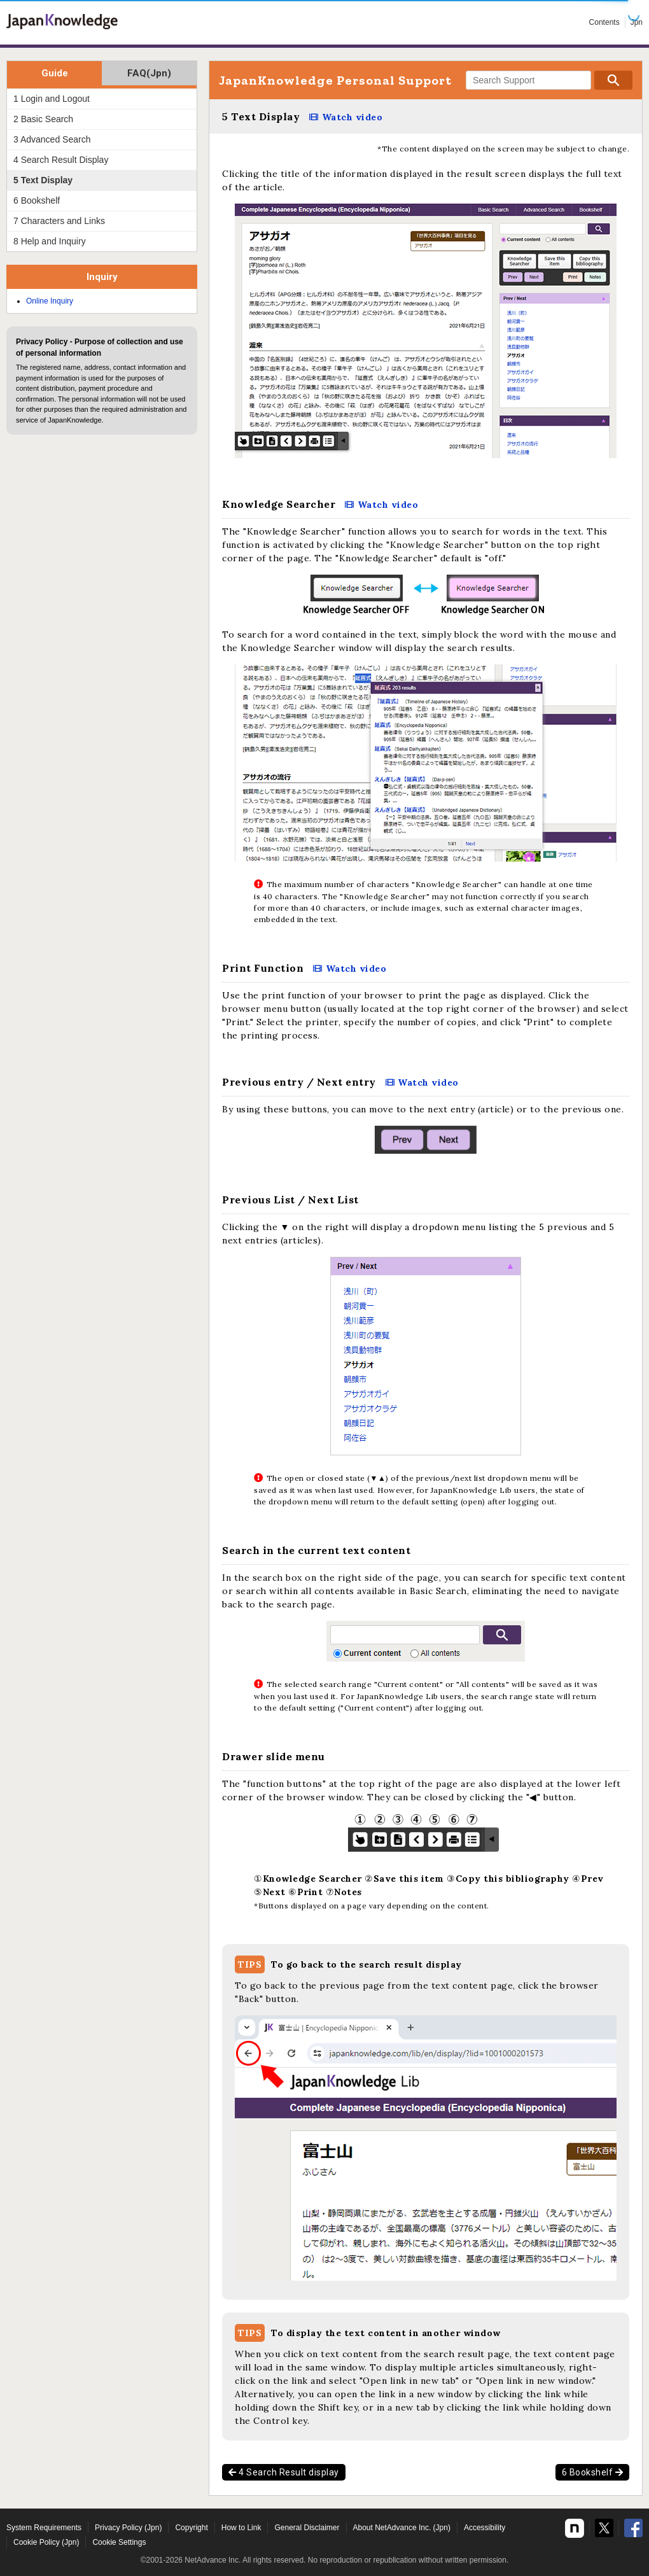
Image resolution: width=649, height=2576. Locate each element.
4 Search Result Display (60, 160)
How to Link (241, 2527)
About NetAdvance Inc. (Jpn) (401, 2527)
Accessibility (484, 2527)
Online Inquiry (49, 301)
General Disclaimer (306, 2527)
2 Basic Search (43, 119)
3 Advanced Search (51, 139)
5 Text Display (43, 180)
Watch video (352, 117)
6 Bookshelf (593, 2472)
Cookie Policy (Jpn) (46, 2542)
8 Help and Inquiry (49, 241)
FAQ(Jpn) (149, 73)
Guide (54, 73)
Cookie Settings (119, 2542)
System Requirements (43, 2527)
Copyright (191, 2527)
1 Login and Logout (51, 99)
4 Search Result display (283, 2472)
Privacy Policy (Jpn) (128, 2527)
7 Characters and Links (59, 221)
